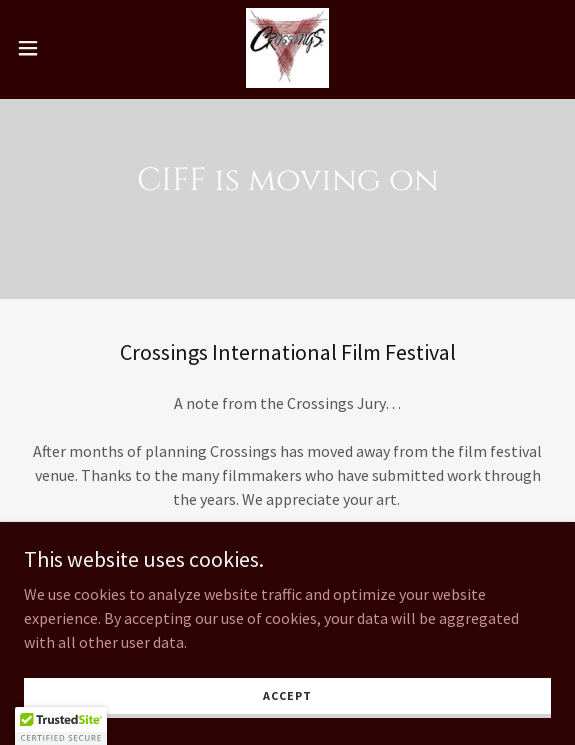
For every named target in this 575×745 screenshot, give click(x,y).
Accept (287, 695)
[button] (50, 48)
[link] (287, 48)
